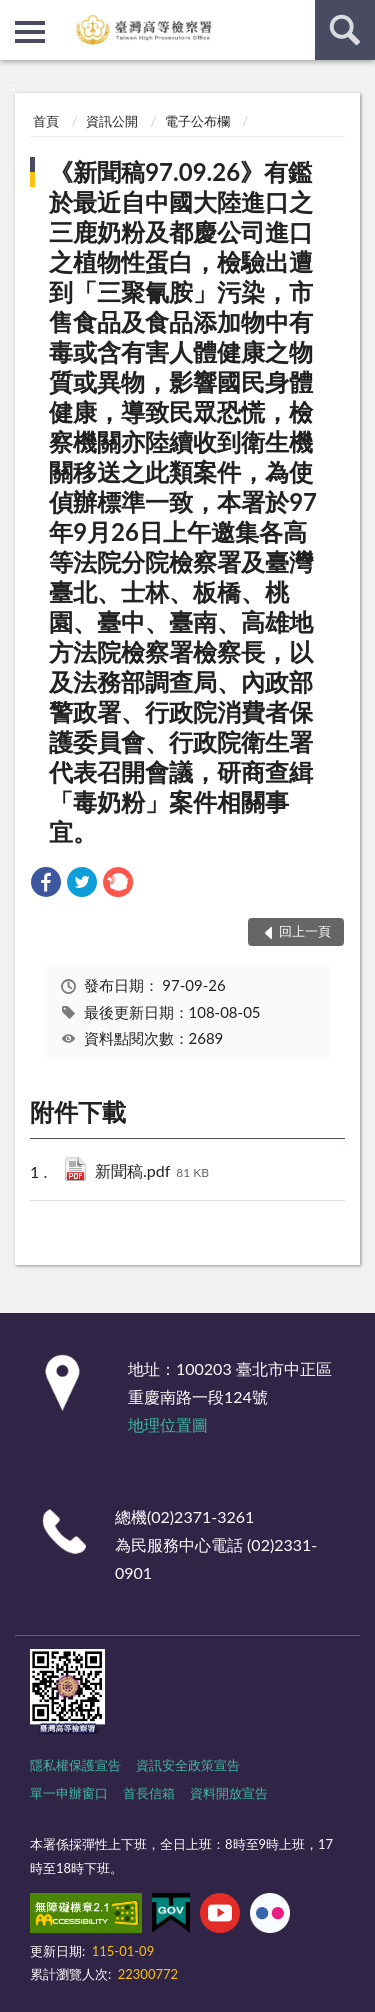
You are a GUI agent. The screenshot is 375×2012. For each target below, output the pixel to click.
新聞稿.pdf (152, 1172)
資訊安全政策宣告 (188, 1765)
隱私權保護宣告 (75, 1765)
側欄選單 (30, 32)
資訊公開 (112, 121)
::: (16, 15)
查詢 (345, 30)
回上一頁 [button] (305, 931)
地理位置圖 (168, 1424)
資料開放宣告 (229, 1793)
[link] (46, 884)
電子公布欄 (197, 121)
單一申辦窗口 (69, 1793)
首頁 (46, 121)
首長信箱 (149, 1793)
